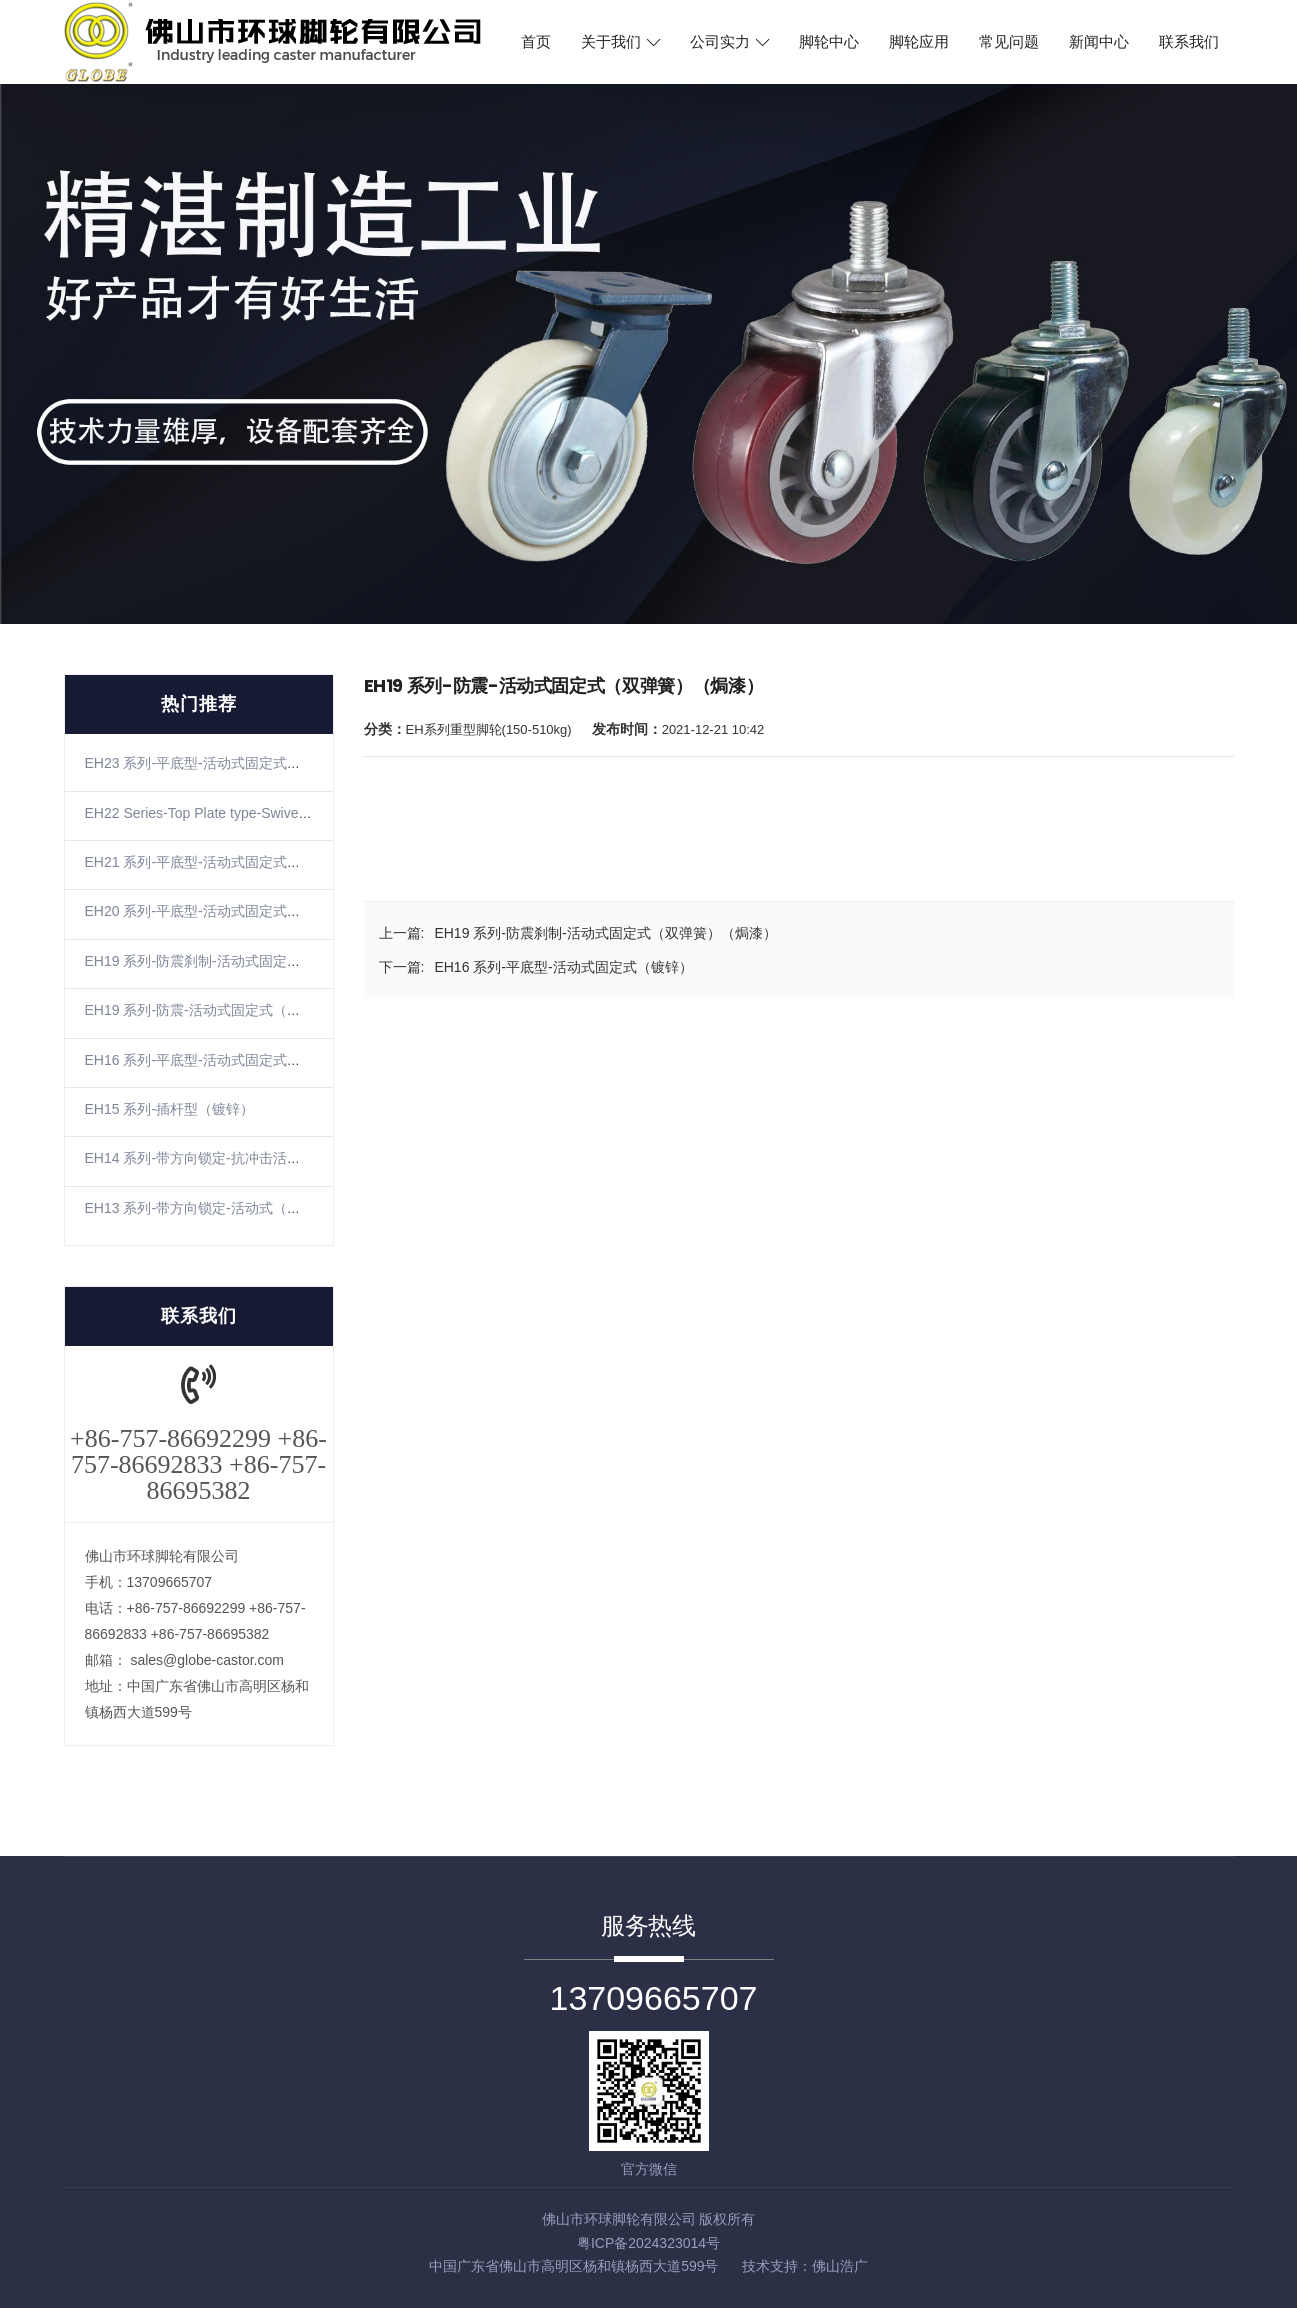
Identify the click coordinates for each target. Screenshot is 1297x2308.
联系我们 (1189, 42)
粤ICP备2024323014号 (648, 2243)
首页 (536, 42)
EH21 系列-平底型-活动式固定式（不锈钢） (221, 862)
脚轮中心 (829, 42)
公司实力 (729, 42)
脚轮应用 (919, 42)
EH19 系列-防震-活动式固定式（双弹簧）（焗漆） (242, 1010)
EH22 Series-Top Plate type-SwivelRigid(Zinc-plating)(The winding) (293, 813)
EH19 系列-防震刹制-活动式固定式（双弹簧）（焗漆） (256, 961)
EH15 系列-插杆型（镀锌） (170, 1109)
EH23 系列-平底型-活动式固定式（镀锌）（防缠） (242, 763)
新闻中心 (1099, 42)
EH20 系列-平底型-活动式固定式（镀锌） (214, 911)
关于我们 (620, 42)
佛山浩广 (840, 2266)
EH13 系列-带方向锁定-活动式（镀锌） (207, 1208)
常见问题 (1009, 42)
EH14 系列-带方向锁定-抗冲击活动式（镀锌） (228, 1158)
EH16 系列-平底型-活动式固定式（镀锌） (214, 1060)
